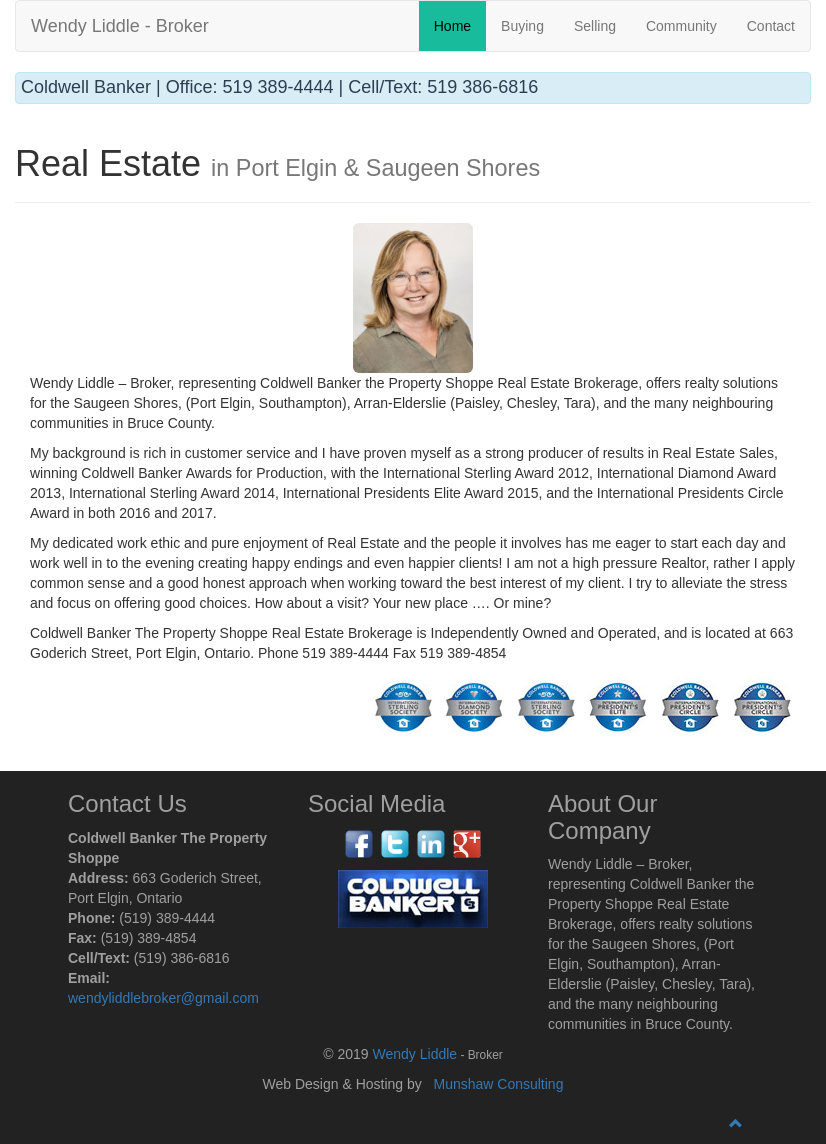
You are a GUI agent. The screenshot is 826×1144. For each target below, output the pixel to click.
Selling (595, 26)
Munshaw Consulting (498, 1084)
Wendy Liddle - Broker (120, 26)
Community (681, 26)
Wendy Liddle (415, 1054)
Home (452, 26)
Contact (771, 26)
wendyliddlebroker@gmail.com (163, 998)
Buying (522, 26)
